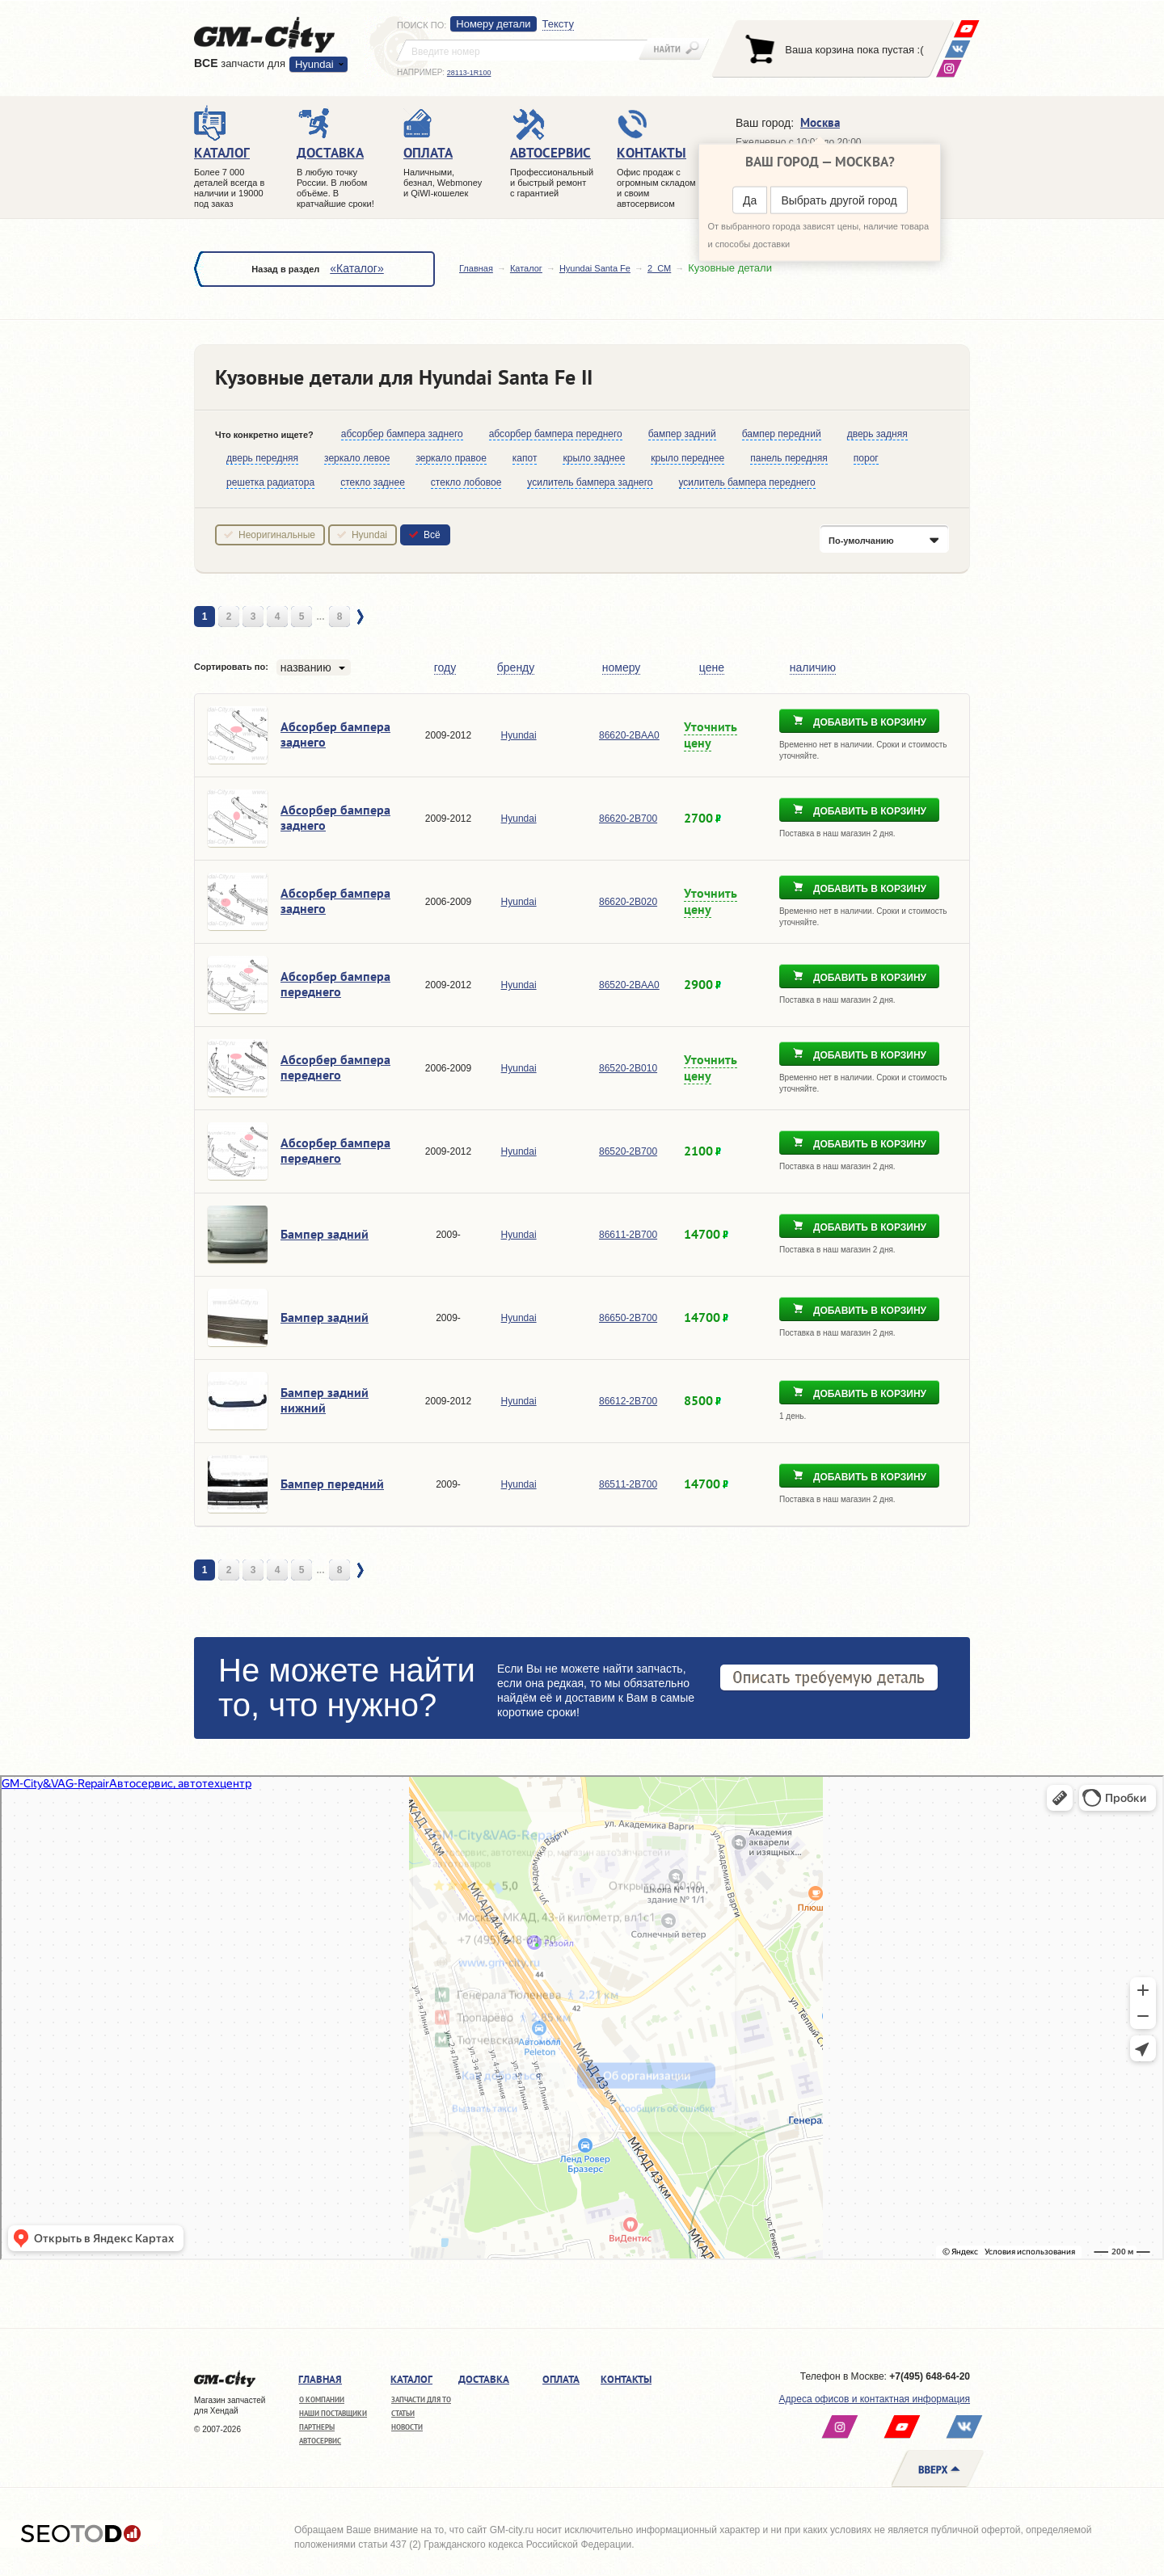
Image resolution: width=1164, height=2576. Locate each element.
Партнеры (317, 2426)
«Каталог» (356, 268)
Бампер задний (324, 1234)
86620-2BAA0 (629, 735)
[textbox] (522, 50)
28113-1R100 (469, 73)
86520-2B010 (628, 1068)
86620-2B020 (628, 901)
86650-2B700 (628, 1318)
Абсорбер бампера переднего (335, 984)
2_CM (659, 268)
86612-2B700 (628, 1401)
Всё (432, 535)
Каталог (526, 268)
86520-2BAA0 (629, 985)
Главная (476, 268)
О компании (321, 2399)
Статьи (403, 2413)
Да (750, 200)
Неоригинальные (276, 535)
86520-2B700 (628, 1151)
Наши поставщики (333, 2413)
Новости (407, 2426)
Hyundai (314, 64)
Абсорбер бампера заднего (335, 734)
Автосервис (320, 2440)
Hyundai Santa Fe (594, 268)
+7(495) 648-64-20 (929, 2376)
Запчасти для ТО (421, 2399)
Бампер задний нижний (324, 1400)
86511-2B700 (628, 1484)
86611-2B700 (628, 1234)
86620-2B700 (628, 818)
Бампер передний (332, 1483)
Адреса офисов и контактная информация (874, 2399)
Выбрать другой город (838, 200)
